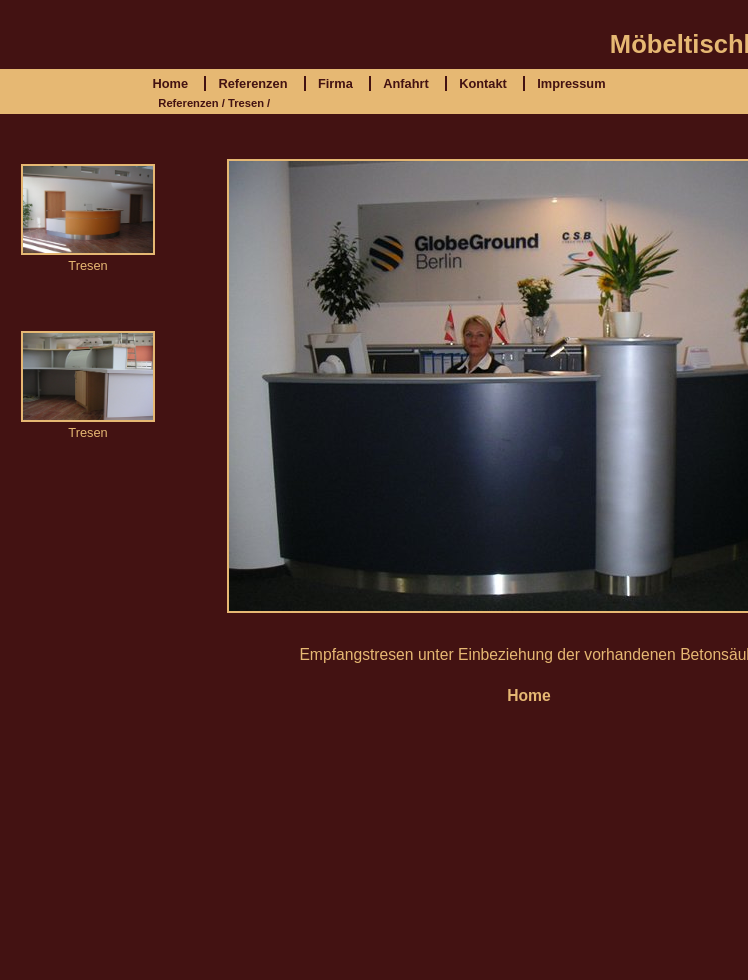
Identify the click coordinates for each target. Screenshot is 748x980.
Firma (335, 83)
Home (170, 83)
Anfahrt (406, 83)
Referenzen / (191, 103)
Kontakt (483, 83)
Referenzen (252, 83)
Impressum (571, 83)
